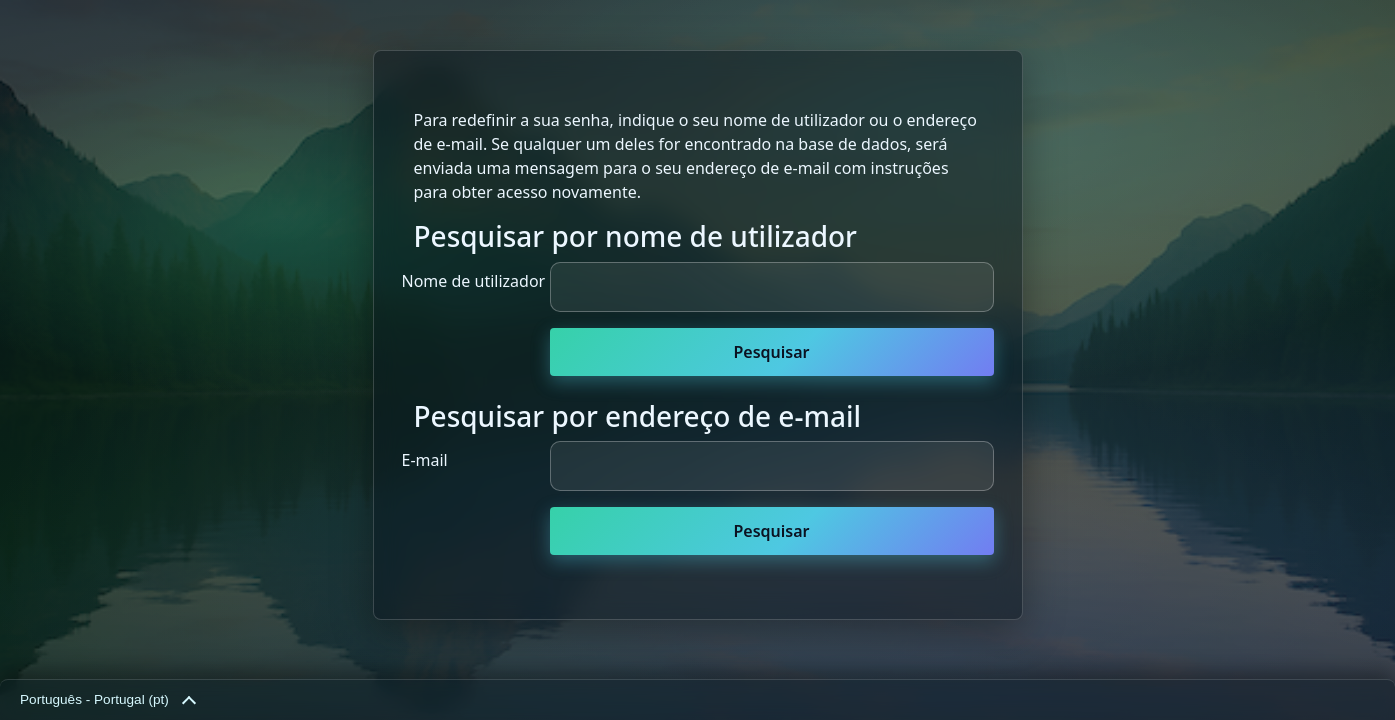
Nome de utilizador (474, 281)
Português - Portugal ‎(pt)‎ (107, 701)
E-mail (425, 460)
